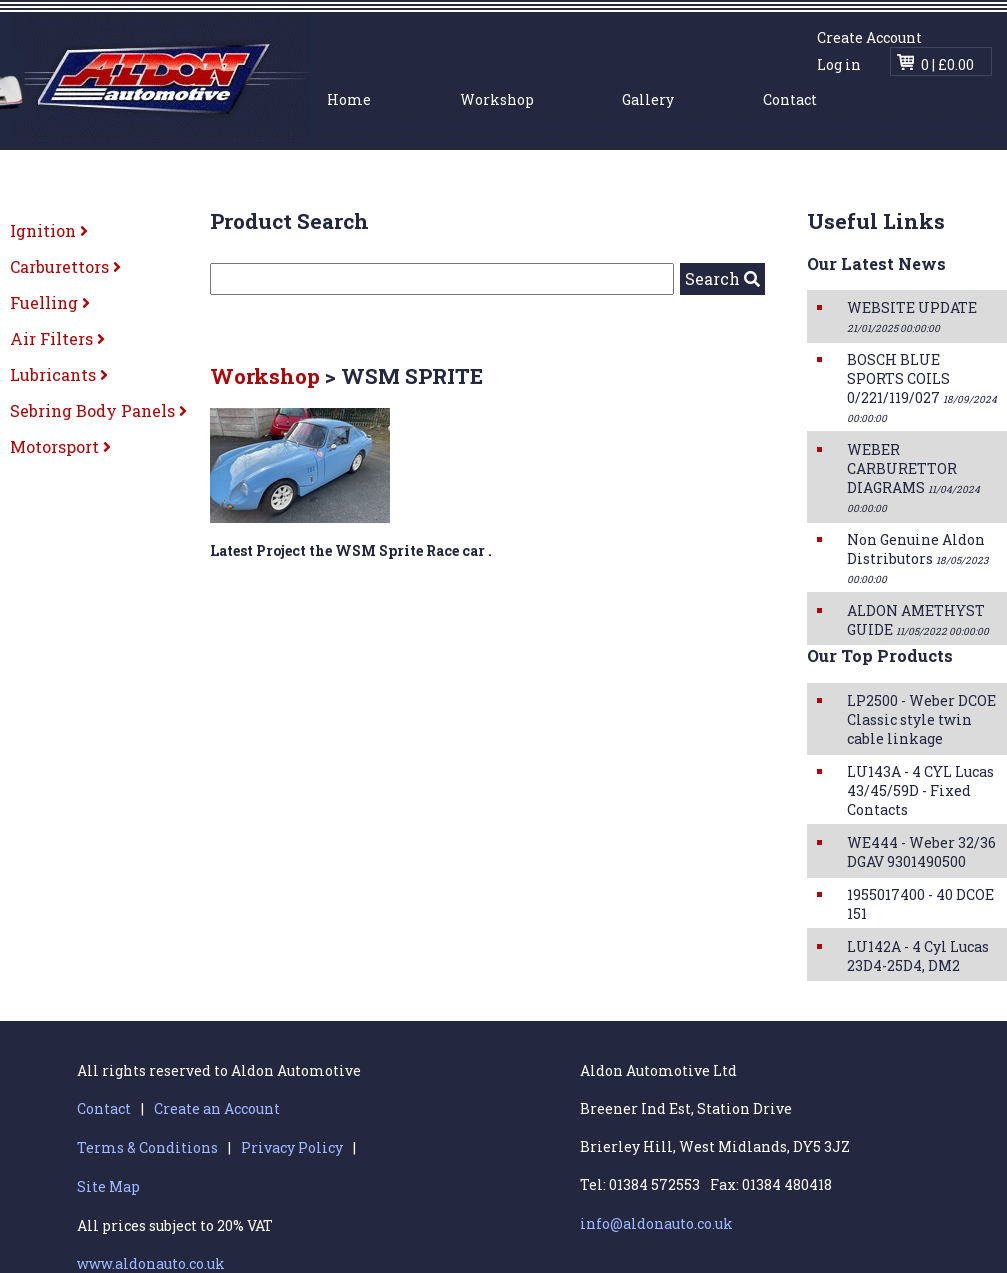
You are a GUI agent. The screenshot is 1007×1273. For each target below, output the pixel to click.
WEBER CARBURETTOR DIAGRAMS (913, 477)
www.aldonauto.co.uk (151, 1263)
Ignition (49, 230)
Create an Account (217, 1108)
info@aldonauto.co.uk (656, 1223)
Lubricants (59, 374)
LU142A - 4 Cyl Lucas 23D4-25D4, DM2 (918, 956)
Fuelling (50, 302)
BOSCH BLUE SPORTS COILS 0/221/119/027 (922, 387)
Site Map (108, 1186)
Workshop (497, 99)
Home (349, 99)
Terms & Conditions (147, 1147)
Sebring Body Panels (98, 410)
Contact (790, 99)
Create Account (869, 37)
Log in (839, 64)
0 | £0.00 (947, 64)
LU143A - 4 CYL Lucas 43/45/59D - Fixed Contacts (920, 790)
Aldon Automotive (158, 77)
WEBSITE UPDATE (912, 316)
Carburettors (65, 266)
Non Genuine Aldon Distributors (917, 558)
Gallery (648, 99)
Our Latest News (876, 263)
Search (722, 278)
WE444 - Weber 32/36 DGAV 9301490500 (921, 852)
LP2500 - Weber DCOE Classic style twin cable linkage (921, 719)
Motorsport (60, 446)
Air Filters (57, 338)
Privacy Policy (292, 1147)
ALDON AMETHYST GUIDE (918, 620)
